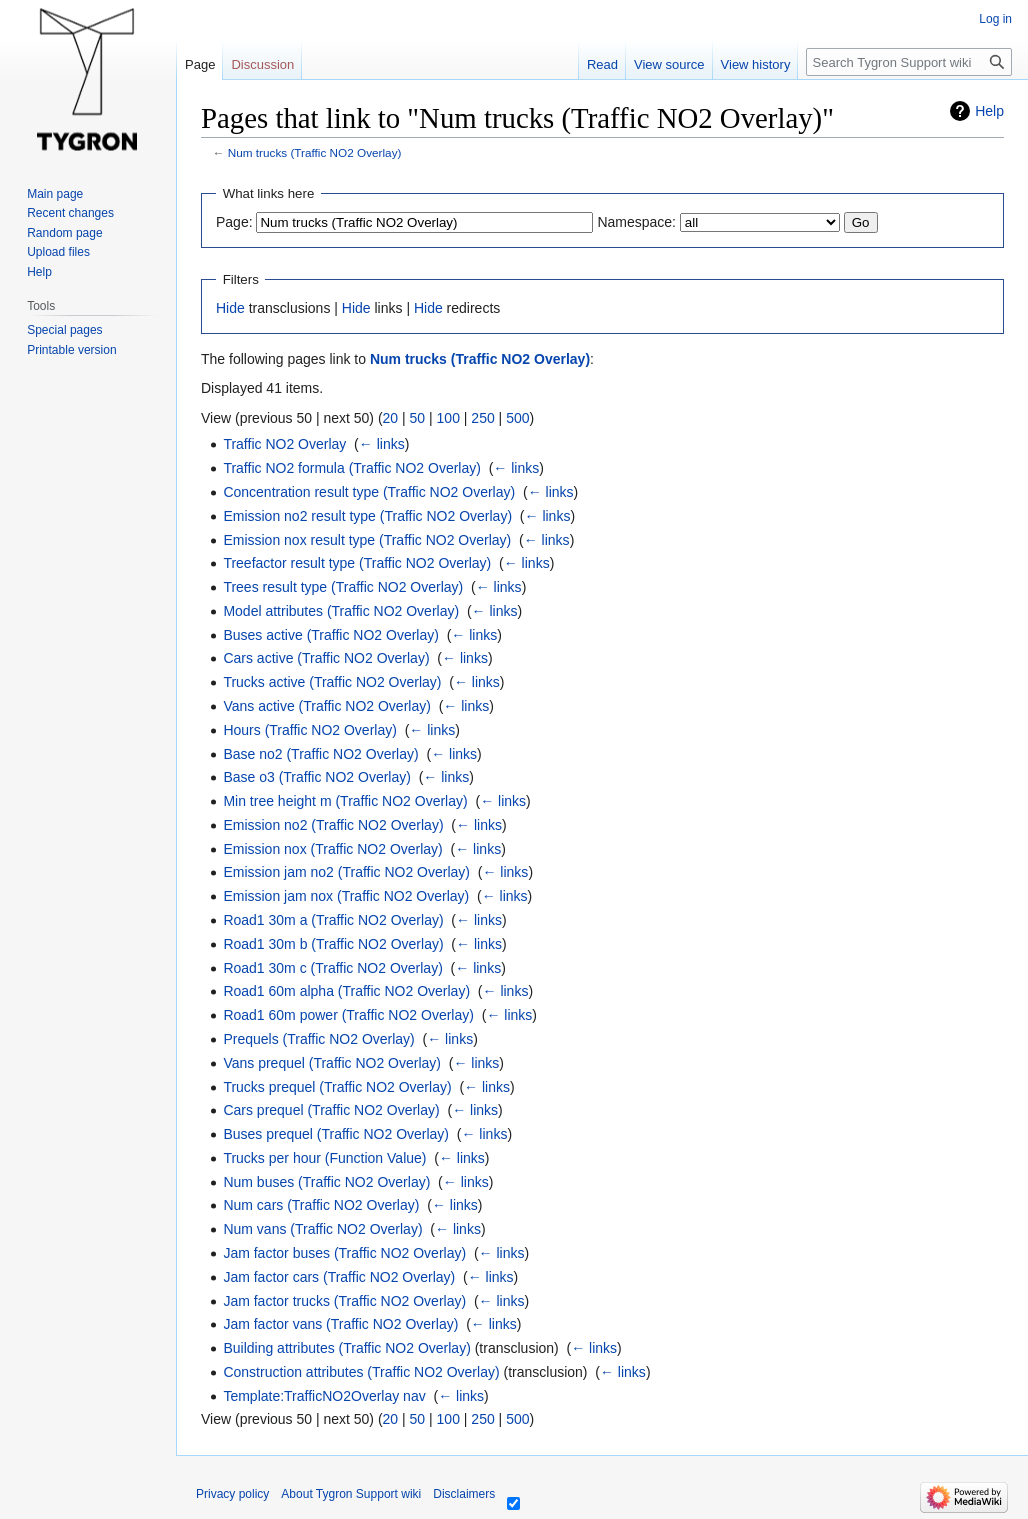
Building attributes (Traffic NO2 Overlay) (346, 1348)
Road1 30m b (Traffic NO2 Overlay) (333, 944)
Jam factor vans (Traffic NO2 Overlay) (340, 1324)
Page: (234, 222)
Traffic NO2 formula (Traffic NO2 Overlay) (352, 468)
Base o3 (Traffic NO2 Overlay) (317, 777)
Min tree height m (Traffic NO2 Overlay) (345, 801)
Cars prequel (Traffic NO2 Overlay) (331, 1110)
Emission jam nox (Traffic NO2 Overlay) (346, 896)
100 (448, 418)
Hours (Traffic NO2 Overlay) (309, 730)
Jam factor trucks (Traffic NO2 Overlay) (344, 1301)
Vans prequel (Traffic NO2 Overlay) (332, 1063)
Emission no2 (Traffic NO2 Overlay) (333, 825)
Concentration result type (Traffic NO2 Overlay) (369, 492)
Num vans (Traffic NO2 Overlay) (322, 1229)
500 (517, 418)
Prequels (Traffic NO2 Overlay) (318, 1039)
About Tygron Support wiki (351, 1494)
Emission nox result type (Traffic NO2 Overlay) (367, 540)
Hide (230, 308)
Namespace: (636, 222)
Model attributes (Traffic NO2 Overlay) (341, 611)
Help (989, 111)
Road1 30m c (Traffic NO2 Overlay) (332, 968)
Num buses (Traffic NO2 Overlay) (326, 1182)
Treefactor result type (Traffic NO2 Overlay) (357, 563)
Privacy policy (232, 1494)
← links (382, 444)
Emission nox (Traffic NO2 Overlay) (332, 849)
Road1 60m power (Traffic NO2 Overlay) (348, 1015)
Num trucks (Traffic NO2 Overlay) (315, 152)
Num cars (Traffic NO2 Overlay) (321, 1205)
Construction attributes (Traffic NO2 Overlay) (361, 1372)
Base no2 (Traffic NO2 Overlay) (320, 754)
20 (391, 418)
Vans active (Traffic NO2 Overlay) (326, 706)
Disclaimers (464, 1494)
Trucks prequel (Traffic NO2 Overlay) (337, 1087)
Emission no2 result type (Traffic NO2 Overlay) (367, 516)
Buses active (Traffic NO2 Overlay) (331, 635)
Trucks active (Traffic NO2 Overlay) (332, 682)
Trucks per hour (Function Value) (324, 1158)
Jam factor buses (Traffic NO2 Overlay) (344, 1253)
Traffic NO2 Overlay (284, 444)
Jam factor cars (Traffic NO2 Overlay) (339, 1277)
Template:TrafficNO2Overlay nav (324, 1396)
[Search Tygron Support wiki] (909, 62)
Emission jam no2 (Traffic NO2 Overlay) (346, 872)
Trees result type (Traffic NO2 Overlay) (343, 587)
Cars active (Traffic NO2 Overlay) (326, 658)
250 (482, 418)
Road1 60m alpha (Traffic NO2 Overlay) (346, 991)
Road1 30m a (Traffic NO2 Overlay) (333, 920)
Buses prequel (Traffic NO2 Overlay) (336, 1134)
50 (418, 418)
